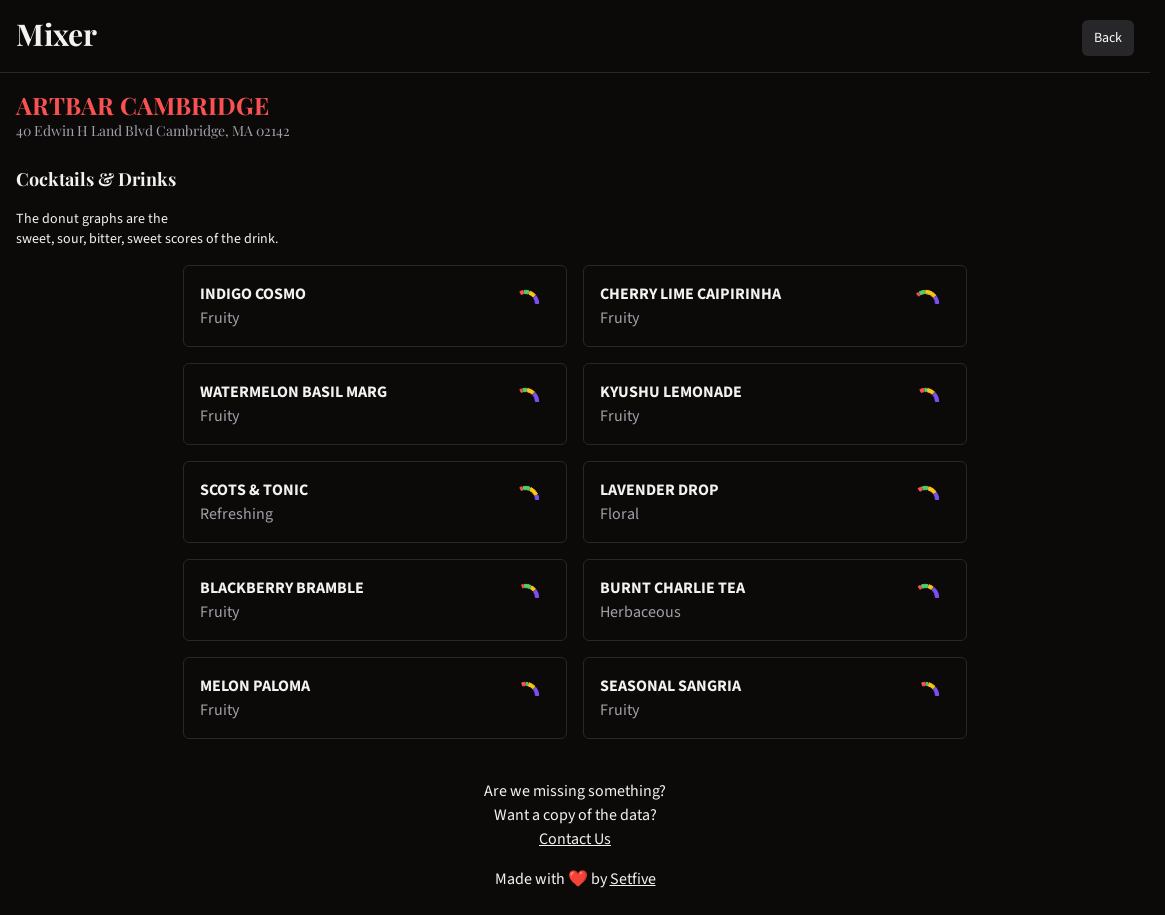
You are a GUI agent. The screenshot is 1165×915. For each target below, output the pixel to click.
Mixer (56, 34)
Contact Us (575, 839)
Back (1108, 38)
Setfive (633, 879)
